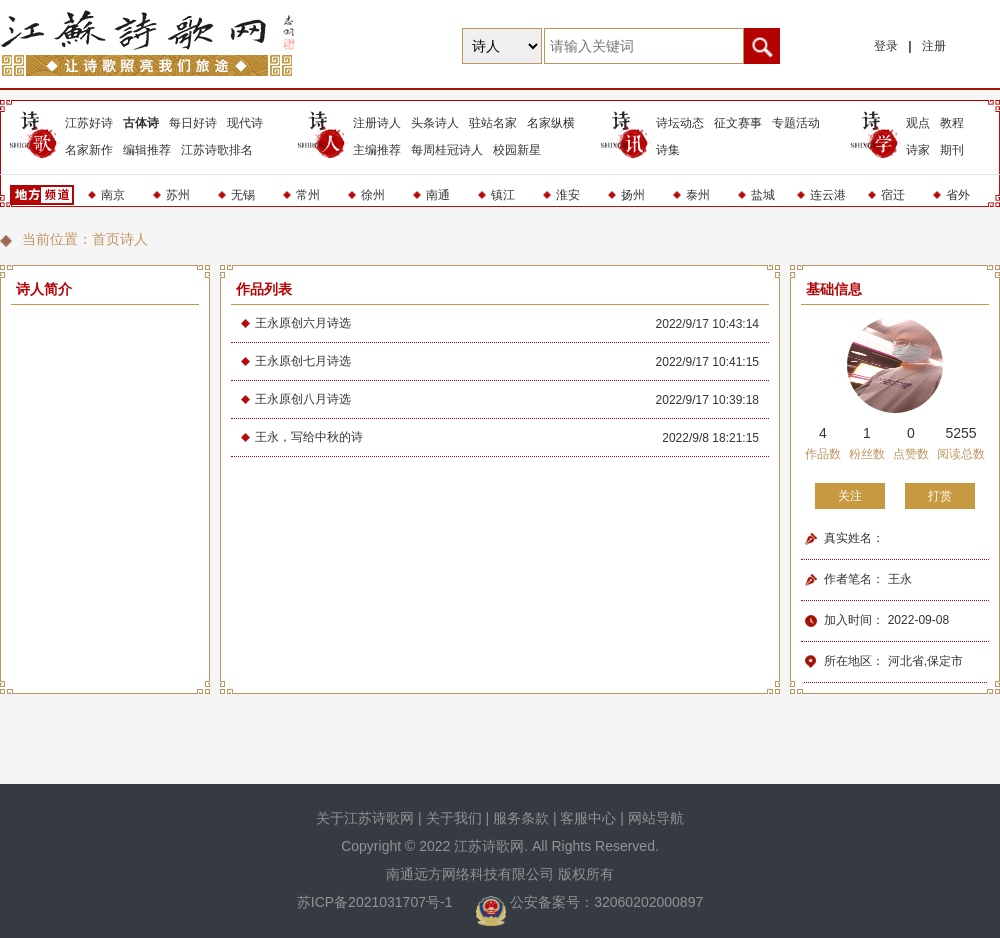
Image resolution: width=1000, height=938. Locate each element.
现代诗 (245, 123)
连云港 (828, 195)
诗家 (918, 150)
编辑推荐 (147, 150)
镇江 (503, 195)
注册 (934, 46)
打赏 (940, 496)
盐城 (763, 195)
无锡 (243, 195)
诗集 (668, 150)
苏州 (178, 195)
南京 (113, 195)
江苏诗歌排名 (217, 150)
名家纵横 (551, 123)
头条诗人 (435, 123)
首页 (106, 239)
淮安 (568, 195)
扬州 (633, 195)
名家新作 (89, 150)
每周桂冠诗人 (447, 150)
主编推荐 (377, 150)
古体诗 (141, 123)
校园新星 (517, 150)
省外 (958, 195)
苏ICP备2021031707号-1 (377, 902)
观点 (918, 123)
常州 (308, 195)
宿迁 (893, 195)
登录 (886, 46)
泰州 (698, 195)
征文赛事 (738, 123)
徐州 (373, 195)
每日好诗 (193, 123)
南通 (438, 195)
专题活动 (796, 123)
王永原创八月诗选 (303, 399)
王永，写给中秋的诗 (309, 437)
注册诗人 (377, 123)
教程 (952, 123)
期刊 (952, 150)
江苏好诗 (89, 123)
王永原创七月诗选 (303, 361)
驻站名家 (493, 123)
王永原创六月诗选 (303, 323)
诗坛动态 (680, 123)
